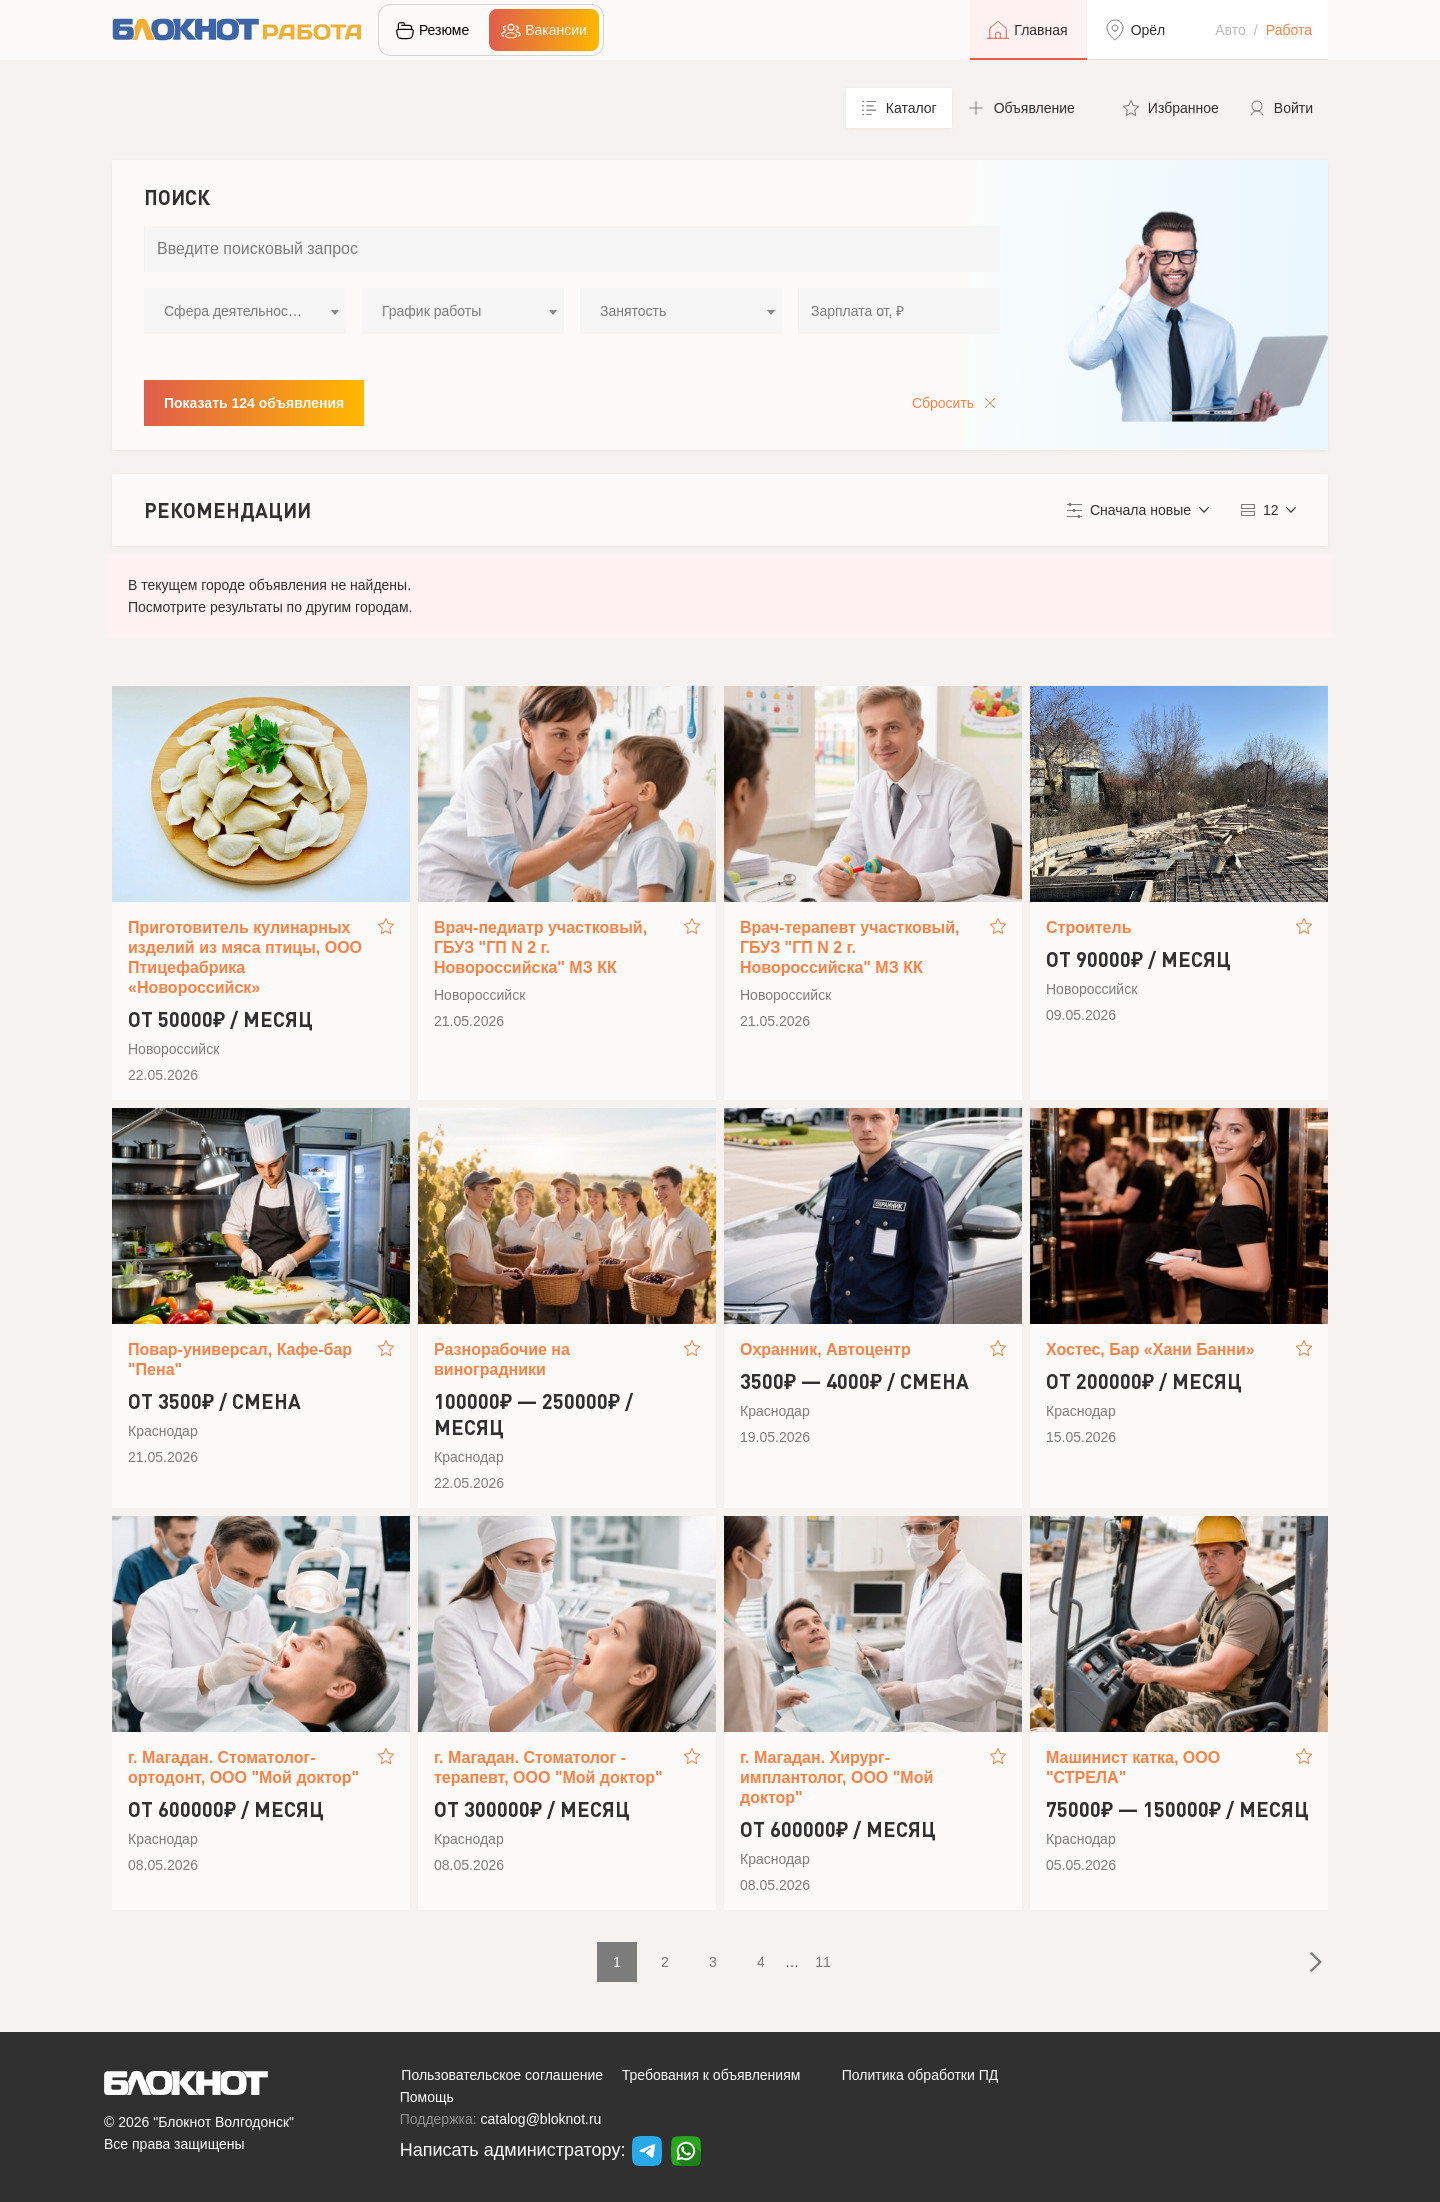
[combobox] (245, 311)
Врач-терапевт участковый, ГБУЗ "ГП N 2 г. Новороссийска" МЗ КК (850, 947)
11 (823, 1962)
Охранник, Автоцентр (825, 1349)
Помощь (427, 2097)
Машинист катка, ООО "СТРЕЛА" (1133, 1767)
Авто (1230, 30)
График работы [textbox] (431, 311)
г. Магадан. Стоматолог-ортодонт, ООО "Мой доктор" (243, 1767)
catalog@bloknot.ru (541, 2119)
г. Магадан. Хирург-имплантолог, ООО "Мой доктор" (836, 1777)
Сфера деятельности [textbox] (233, 311)
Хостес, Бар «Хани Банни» (1150, 1349)
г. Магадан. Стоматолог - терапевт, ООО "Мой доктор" (548, 1767)
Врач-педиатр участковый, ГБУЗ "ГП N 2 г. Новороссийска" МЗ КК (540, 947)
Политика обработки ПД (920, 2075)
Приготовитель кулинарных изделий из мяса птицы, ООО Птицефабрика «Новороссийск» (245, 957)
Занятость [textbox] (633, 311)
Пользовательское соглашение (502, 2075)
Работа (1289, 30)
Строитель (1089, 927)
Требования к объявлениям (711, 2075)
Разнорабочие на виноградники (502, 1359)
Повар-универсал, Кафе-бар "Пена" (240, 1359)
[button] (1030, 108)
